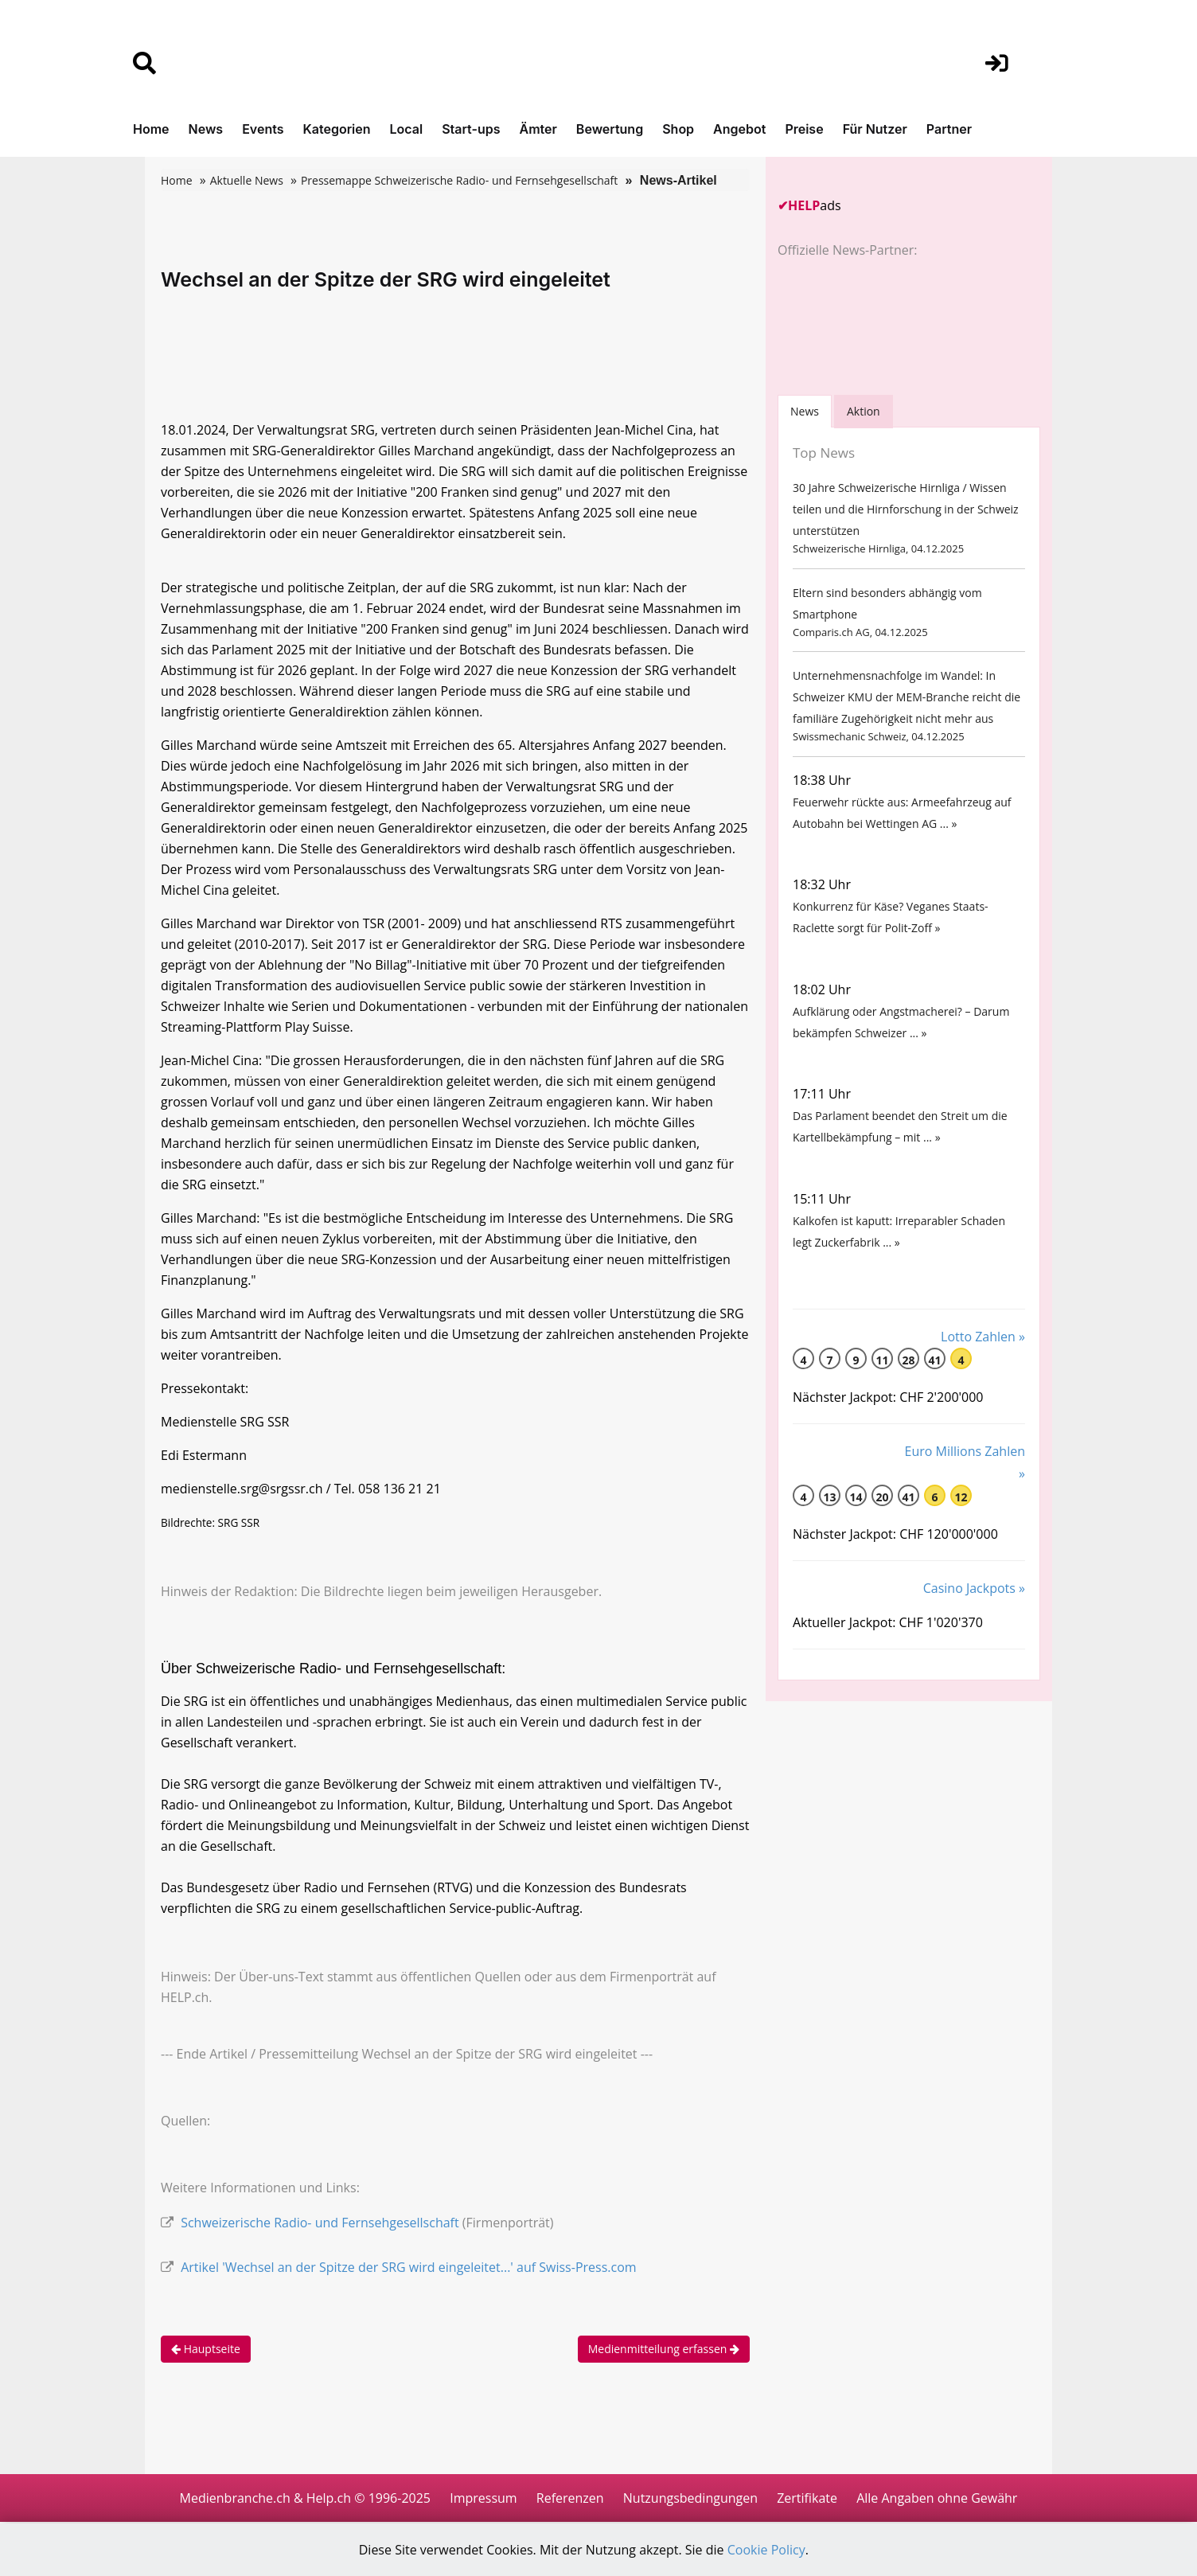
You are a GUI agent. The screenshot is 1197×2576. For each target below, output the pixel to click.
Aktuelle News (246, 180)
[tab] (805, 411)
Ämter (538, 129)
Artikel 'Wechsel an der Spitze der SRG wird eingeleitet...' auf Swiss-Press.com (408, 2267)
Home (151, 129)
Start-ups (471, 129)
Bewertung (609, 129)
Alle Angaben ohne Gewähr (936, 2498)
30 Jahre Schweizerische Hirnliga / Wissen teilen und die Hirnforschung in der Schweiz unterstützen (906, 509)
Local (406, 129)
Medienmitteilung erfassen (663, 2348)
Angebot (739, 129)
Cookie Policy (766, 2549)
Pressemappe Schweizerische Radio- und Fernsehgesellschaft (459, 180)
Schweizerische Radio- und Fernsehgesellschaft (320, 2222)
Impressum (483, 2498)
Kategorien (336, 129)
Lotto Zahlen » (983, 1336)
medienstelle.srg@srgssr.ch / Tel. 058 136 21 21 (301, 1488)
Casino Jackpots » (974, 1588)
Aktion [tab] (863, 411)
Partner (949, 129)
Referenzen (570, 2498)
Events (262, 129)
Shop (678, 129)
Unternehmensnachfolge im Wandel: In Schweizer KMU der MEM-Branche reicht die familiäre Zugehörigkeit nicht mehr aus (906, 697)
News (206, 129)
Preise (804, 129)
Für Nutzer (875, 129)
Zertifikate (807, 2498)
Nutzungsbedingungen (690, 2498)
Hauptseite (205, 2348)
